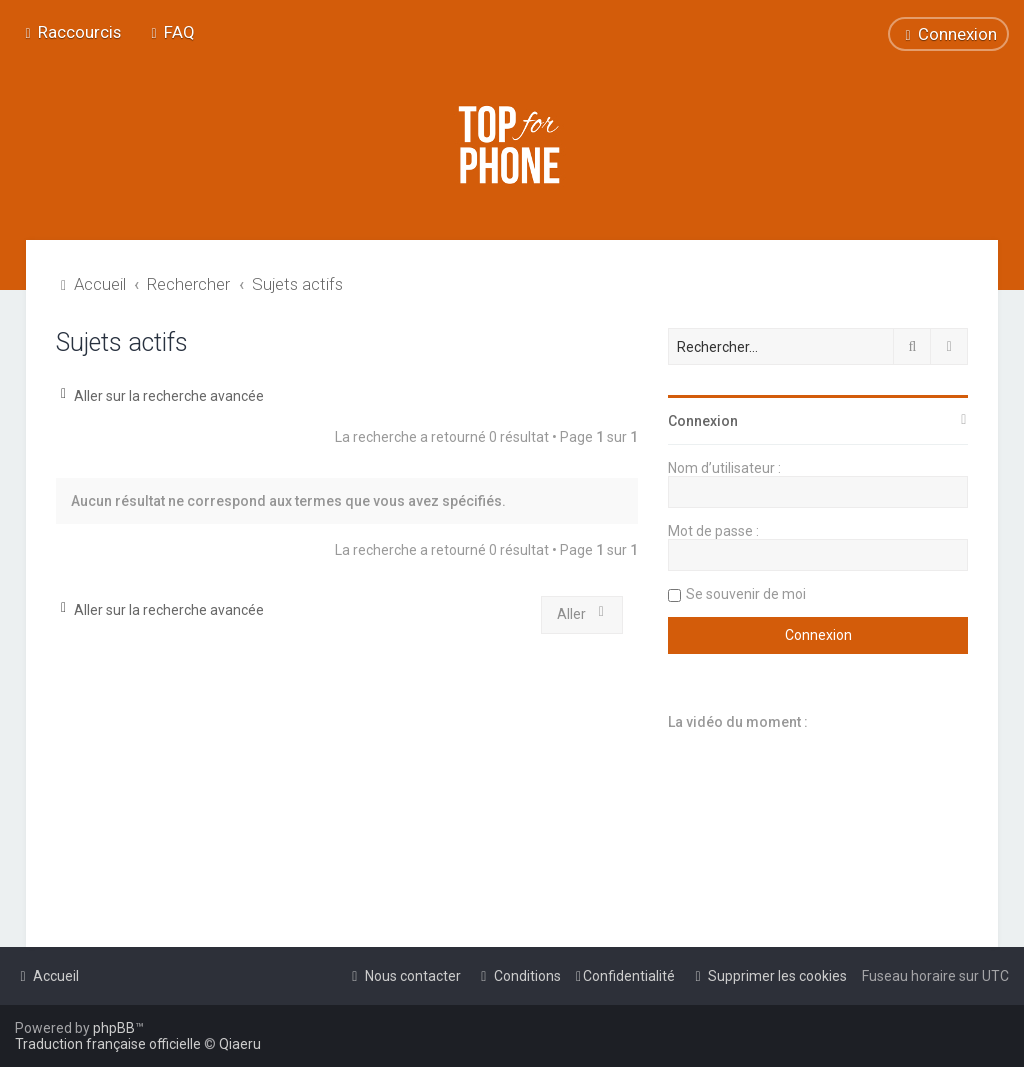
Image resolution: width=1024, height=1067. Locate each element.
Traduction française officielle (108, 1044)
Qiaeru (240, 1044)
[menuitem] (170, 32)
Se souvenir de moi (746, 594)
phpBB (114, 1028)
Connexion (703, 421)
